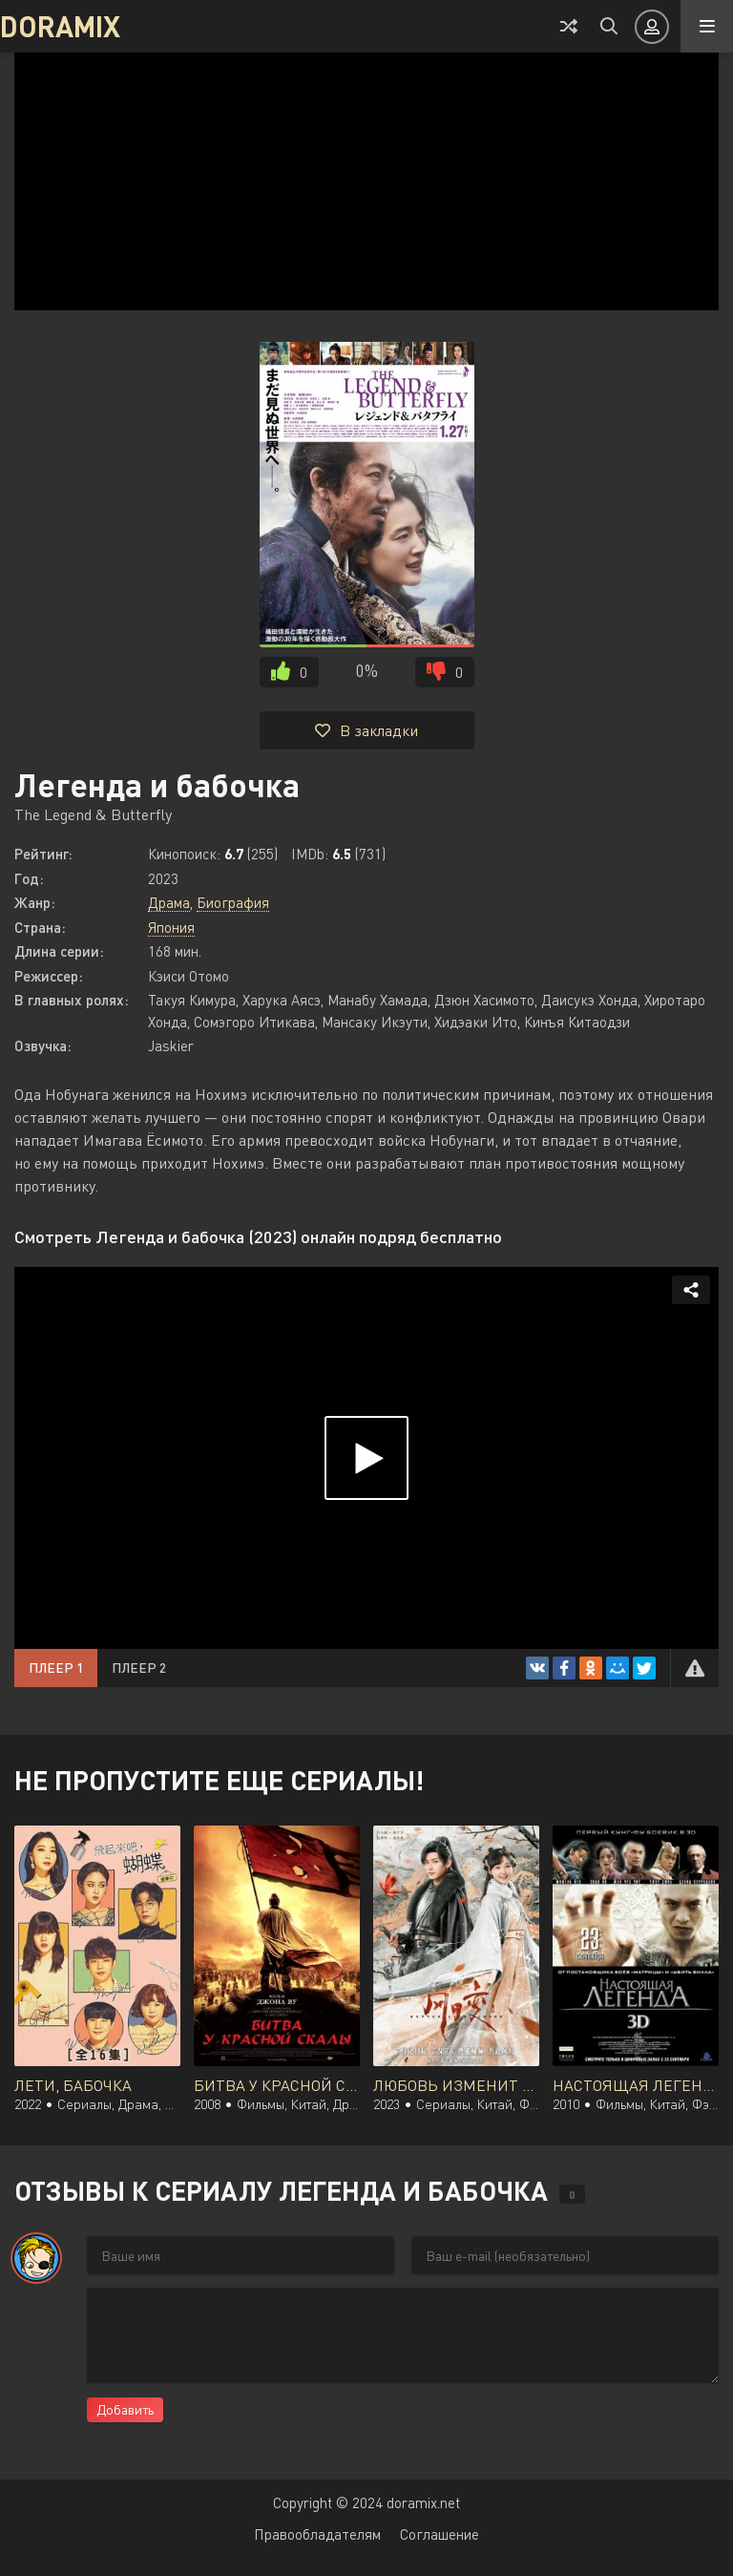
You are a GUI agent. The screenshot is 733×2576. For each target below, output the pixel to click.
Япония (171, 927)
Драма (169, 902)
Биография (233, 902)
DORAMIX (60, 26)
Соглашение (439, 2534)
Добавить (125, 2409)
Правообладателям (317, 2534)
